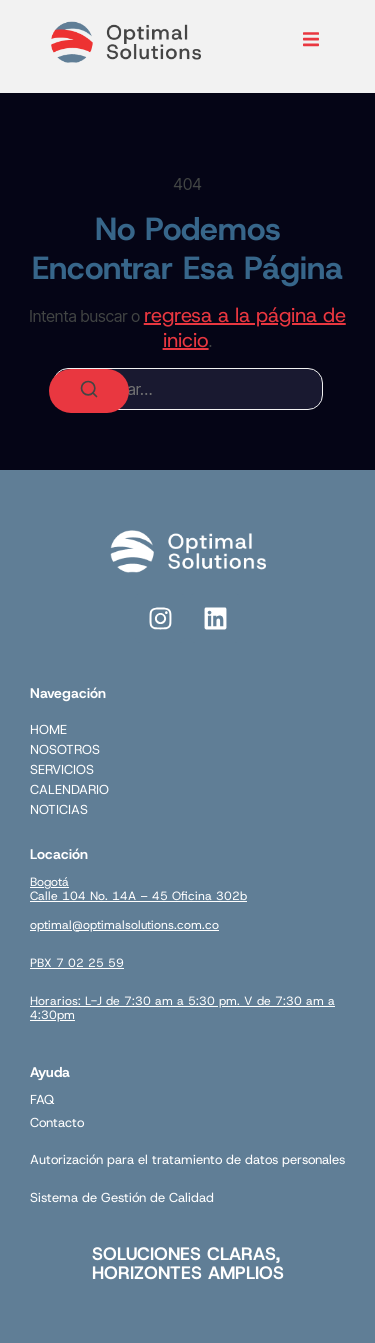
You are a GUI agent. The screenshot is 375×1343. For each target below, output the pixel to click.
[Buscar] (89, 391)
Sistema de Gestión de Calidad (122, 1197)
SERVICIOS (62, 769)
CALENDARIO (69, 789)
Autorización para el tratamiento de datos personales (187, 1159)
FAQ (42, 1099)
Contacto (57, 1122)
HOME (48, 729)
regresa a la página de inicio (245, 327)
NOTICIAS (59, 809)
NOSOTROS (65, 749)
